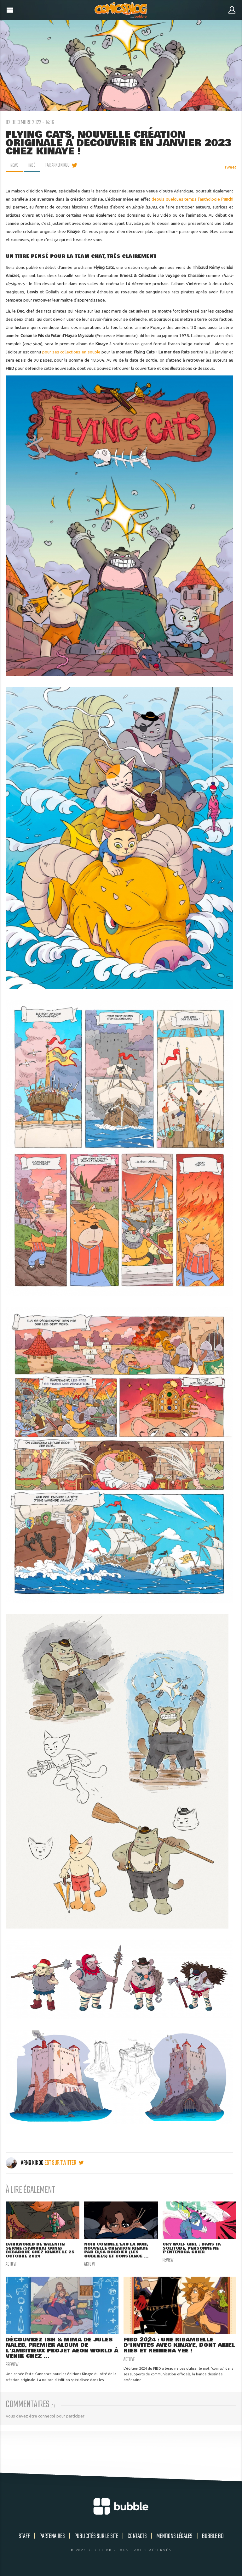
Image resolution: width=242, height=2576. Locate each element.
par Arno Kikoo (58, 165)
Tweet (230, 166)
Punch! (227, 199)
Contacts (137, 2537)
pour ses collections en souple (71, 351)
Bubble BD (213, 2537)
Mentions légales (174, 2537)
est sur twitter (64, 2163)
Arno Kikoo (25, 2163)
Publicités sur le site (96, 2537)
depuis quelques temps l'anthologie (186, 199)
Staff (24, 2537)
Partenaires (52, 2537)
